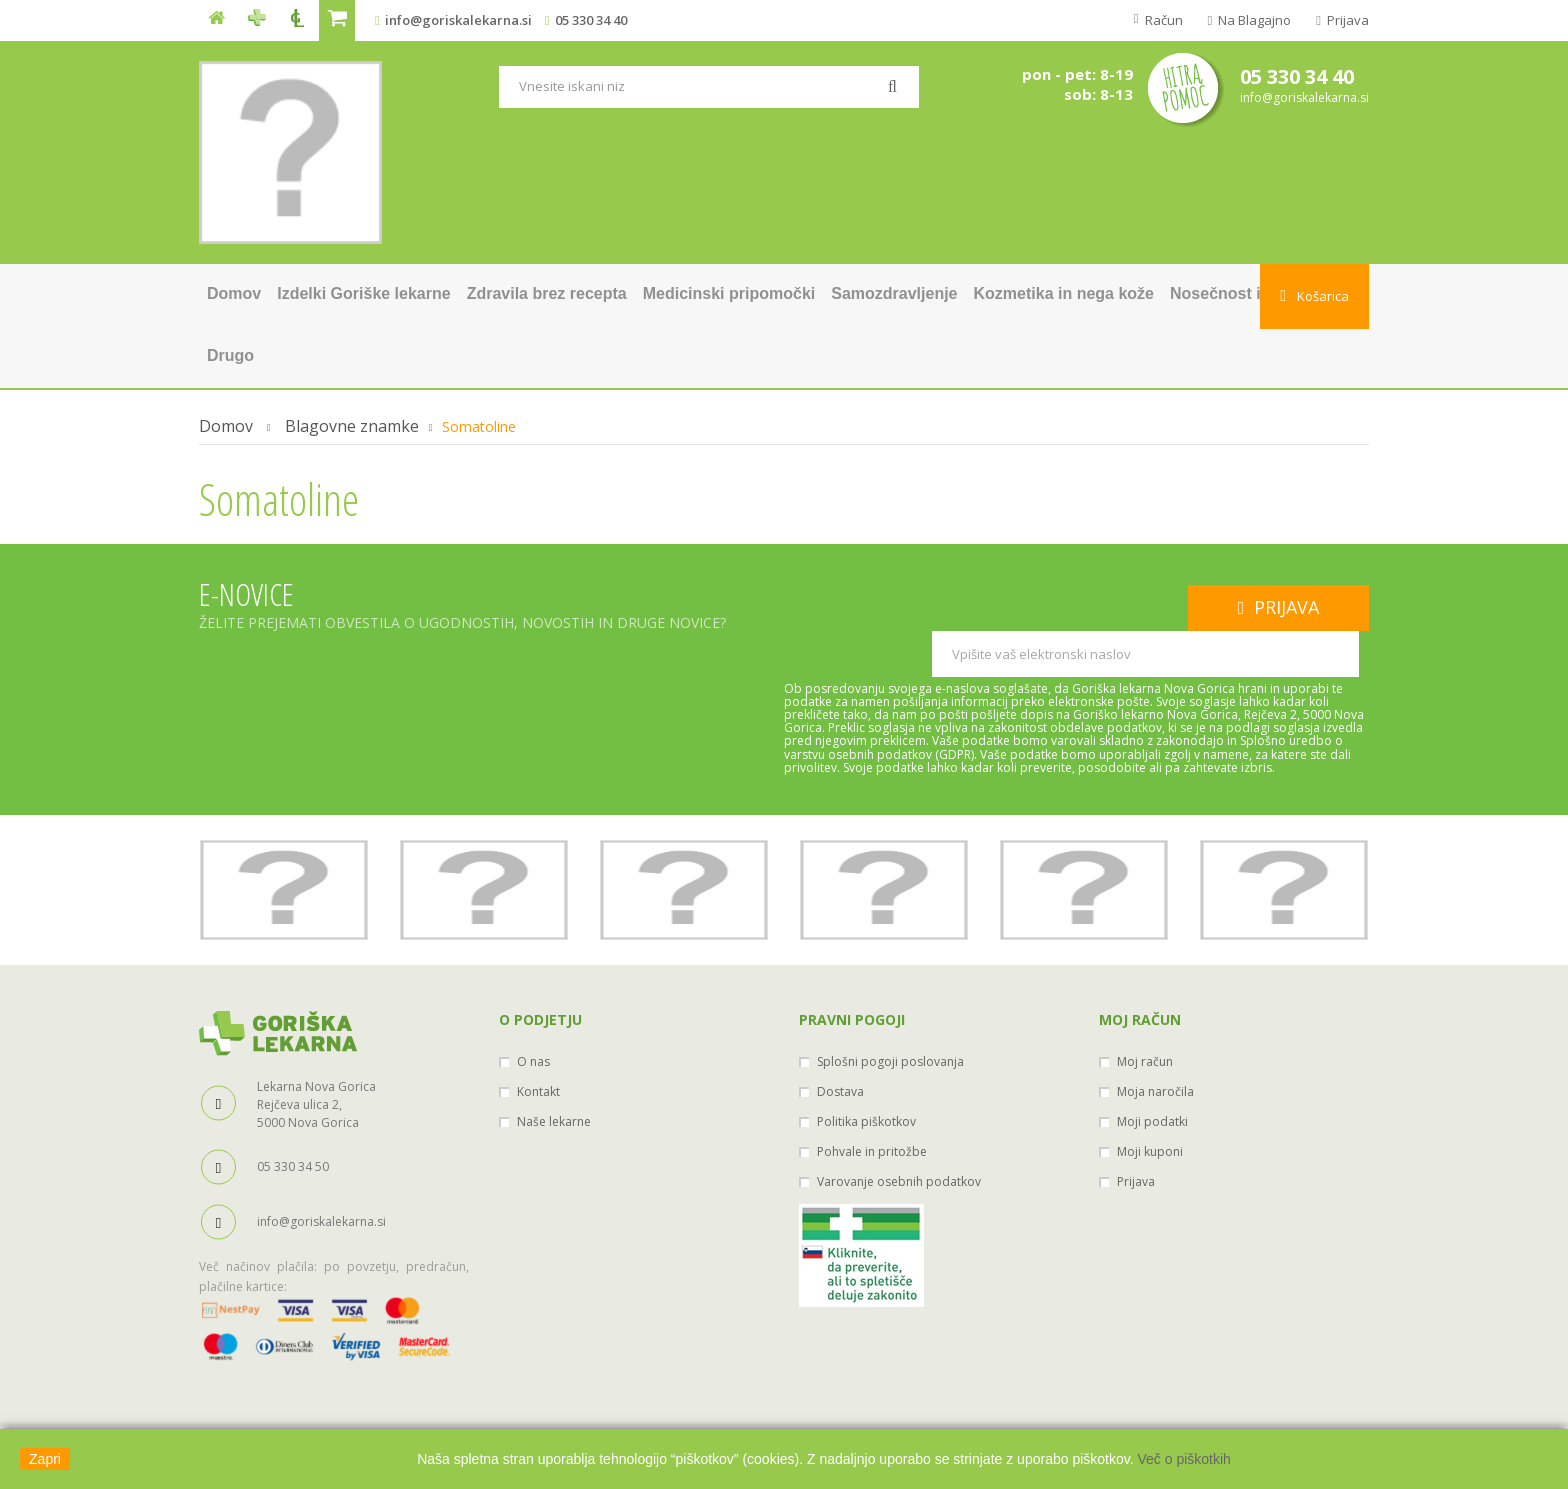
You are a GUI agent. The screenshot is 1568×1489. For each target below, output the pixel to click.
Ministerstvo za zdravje (784, 1416)
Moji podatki (1152, 1075)
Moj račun (1140, 973)
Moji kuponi (1150, 1105)
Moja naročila (1155, 1045)
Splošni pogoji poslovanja (890, 1015)
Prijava (1346, 20)
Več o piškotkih (1183, 1459)
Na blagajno (1253, 20)
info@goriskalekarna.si (458, 20)
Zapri (45, 1459)
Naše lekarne (554, 1075)
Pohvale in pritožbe (872, 1105)
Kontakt (538, 1045)
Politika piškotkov (866, 1075)
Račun (1162, 20)
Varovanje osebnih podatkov (899, 1135)
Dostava (840, 1045)
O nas (533, 1015)
